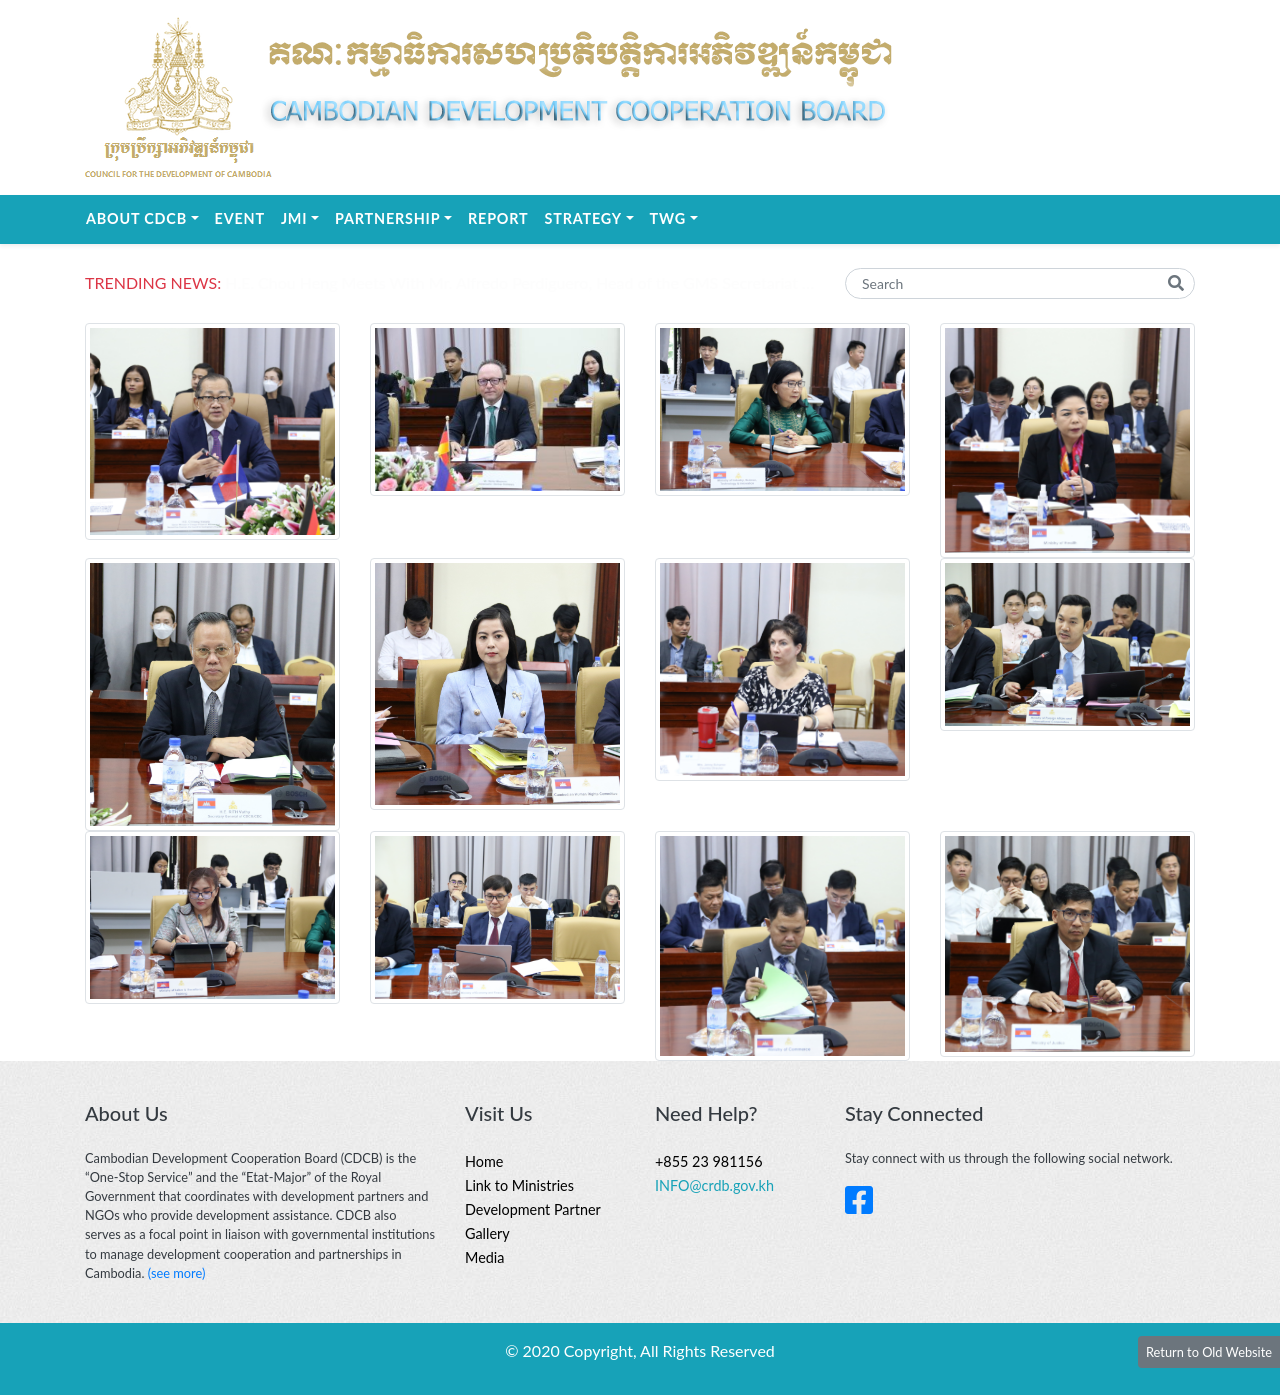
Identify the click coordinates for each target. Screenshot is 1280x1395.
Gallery (487, 1233)
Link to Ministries (519, 1185)
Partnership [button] (397, 217)
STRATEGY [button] (593, 217)
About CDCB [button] (146, 217)
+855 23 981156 (709, 1161)
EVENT (240, 218)
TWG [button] (678, 217)
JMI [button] (304, 217)
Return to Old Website (1209, 1352)
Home (484, 1161)
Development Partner (533, 1209)
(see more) (177, 1273)
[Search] (1020, 283)
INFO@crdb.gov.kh (714, 1185)
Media (484, 1257)
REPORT (498, 218)
